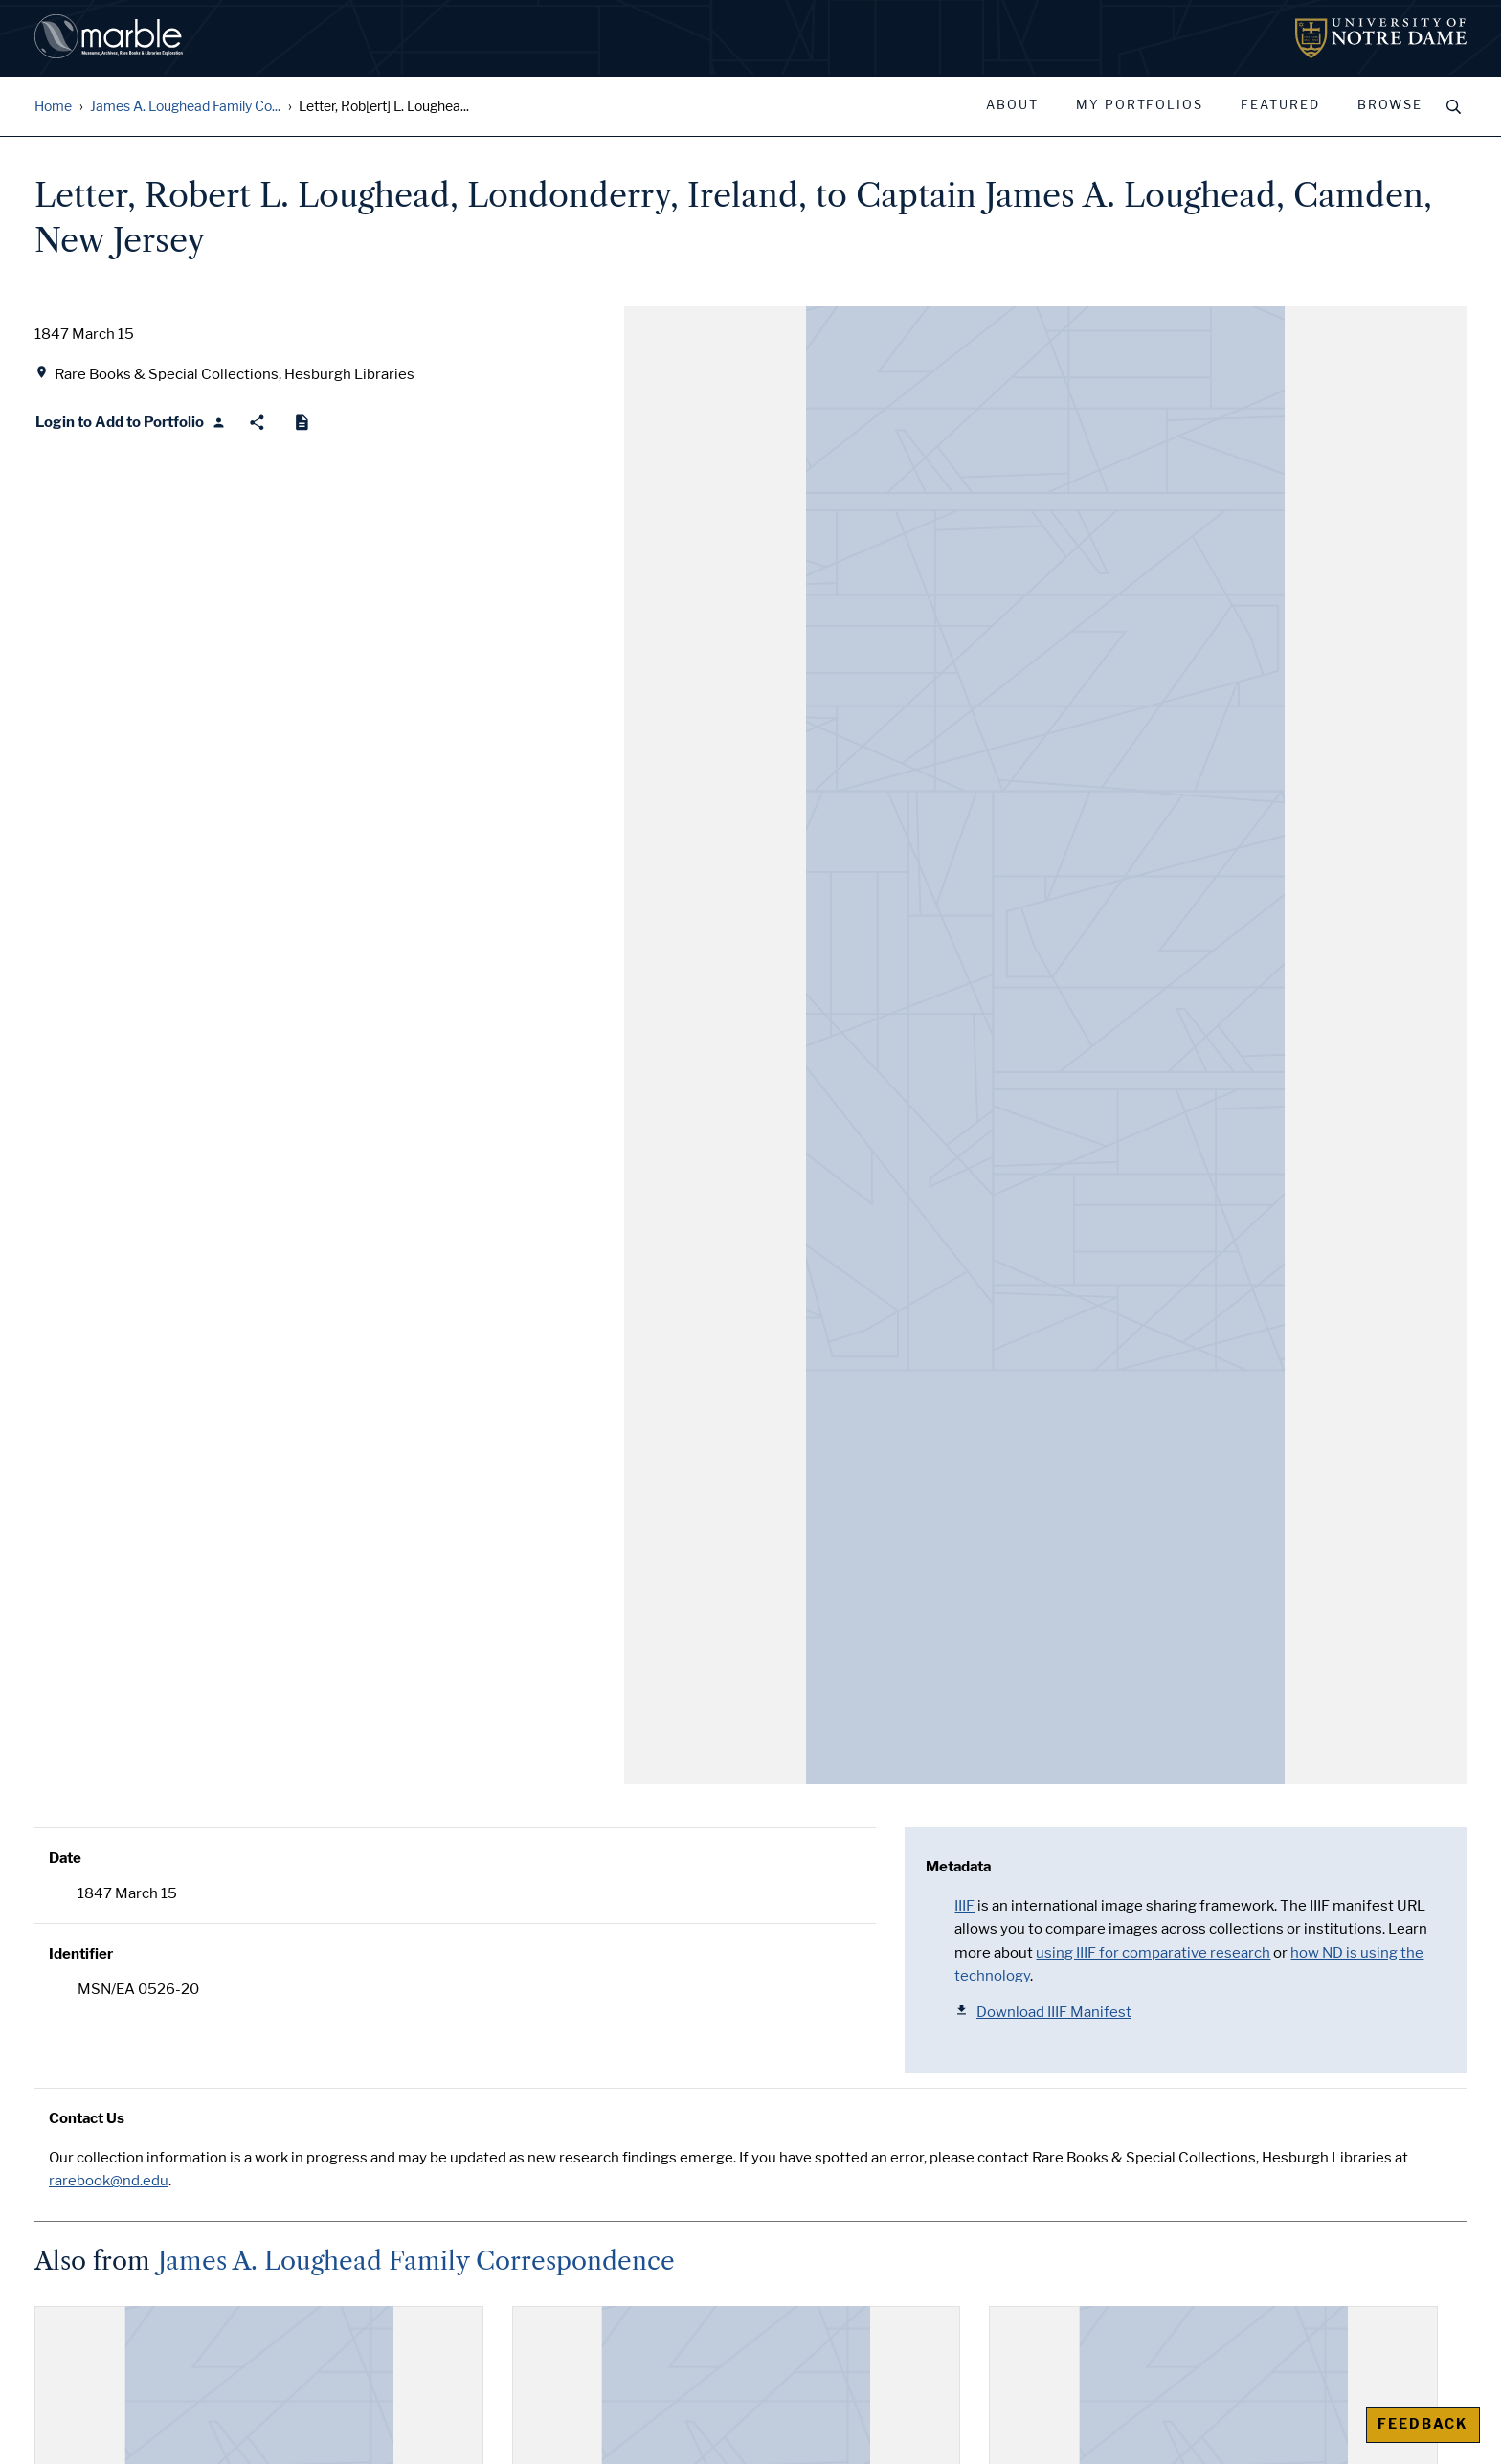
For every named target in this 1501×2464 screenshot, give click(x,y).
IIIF (964, 1906)
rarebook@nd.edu (108, 2180)
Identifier (81, 1953)
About (1012, 105)
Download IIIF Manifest (1042, 2012)
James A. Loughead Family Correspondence (416, 2261)
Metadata (958, 1866)
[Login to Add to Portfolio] (130, 422)
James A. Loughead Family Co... (185, 107)
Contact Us (86, 2118)
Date (65, 1858)
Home (53, 107)
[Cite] (302, 422)
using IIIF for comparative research (1153, 1952)
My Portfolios (1139, 105)
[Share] (257, 422)
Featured (1280, 105)
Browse (1390, 105)
